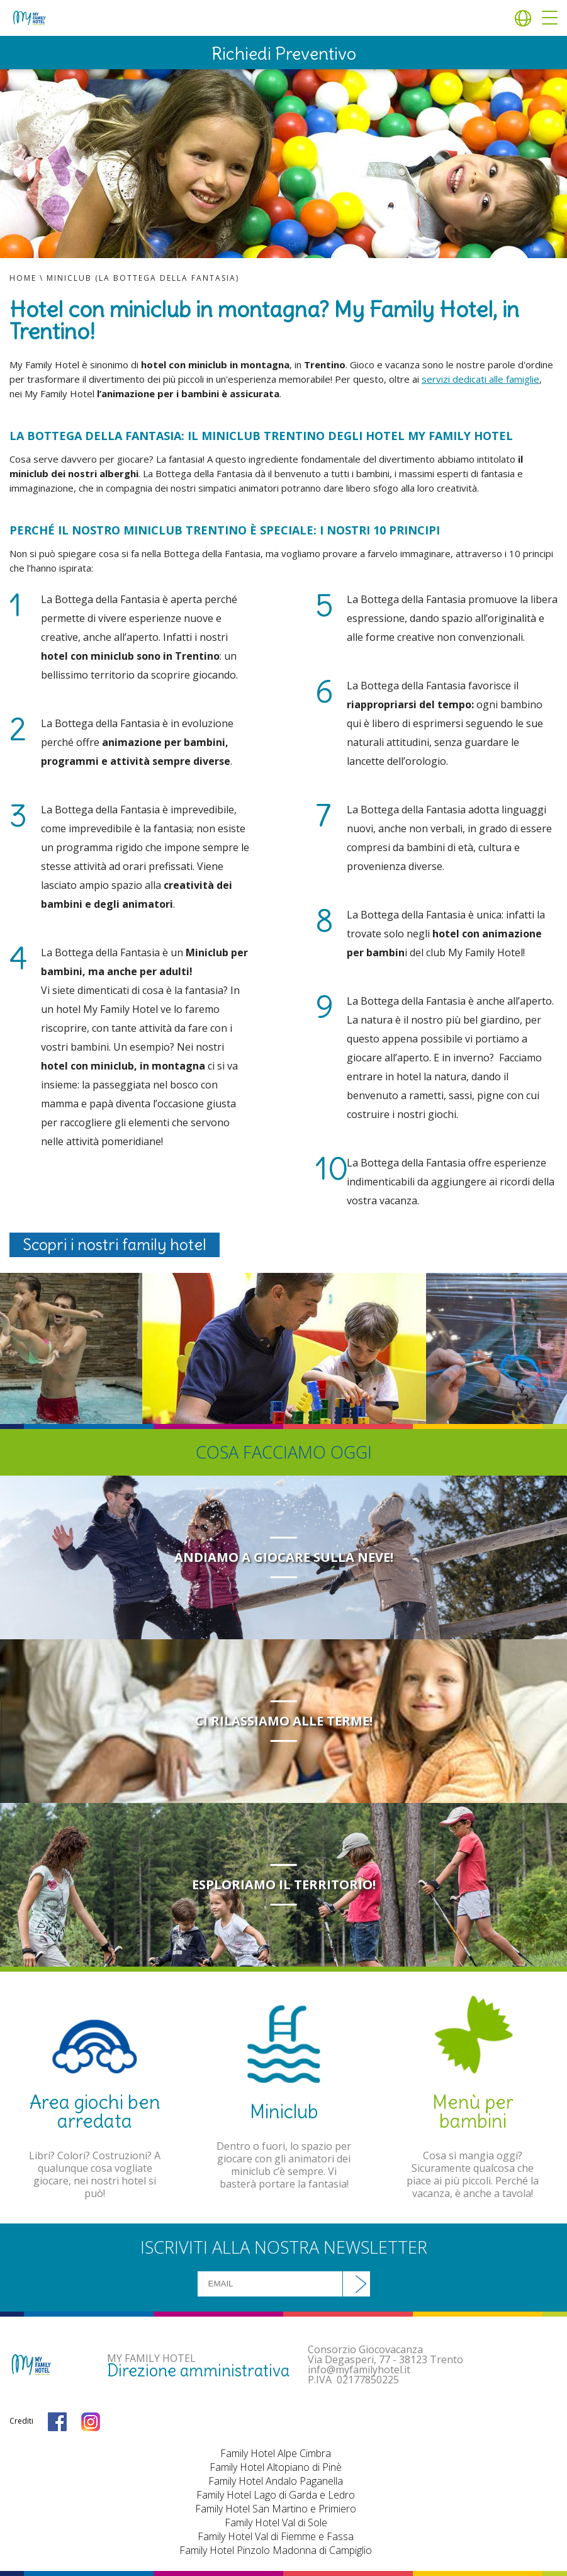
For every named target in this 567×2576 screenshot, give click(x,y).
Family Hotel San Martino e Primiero (275, 2509)
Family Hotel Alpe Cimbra (275, 2453)
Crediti (21, 2420)
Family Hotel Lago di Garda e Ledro (275, 2495)
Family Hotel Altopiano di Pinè (276, 2467)
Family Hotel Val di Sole (276, 2522)
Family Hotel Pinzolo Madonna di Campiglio (275, 2550)
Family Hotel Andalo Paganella (275, 2481)
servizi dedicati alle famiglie (480, 379)
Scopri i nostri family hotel (114, 1244)
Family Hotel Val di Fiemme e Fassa (276, 2536)
